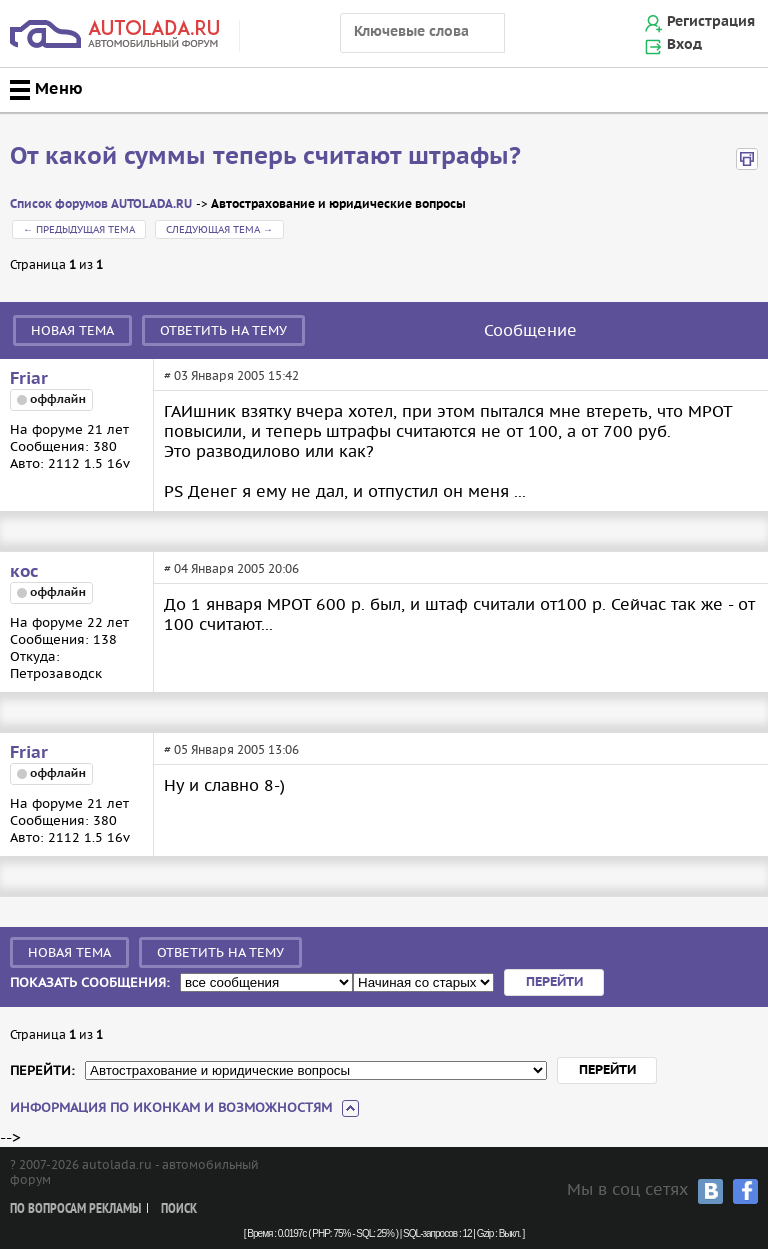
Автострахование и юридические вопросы (338, 204)
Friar (29, 379)
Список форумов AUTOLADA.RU (101, 204)
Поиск (179, 1209)
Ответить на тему (223, 330)
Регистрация (711, 22)
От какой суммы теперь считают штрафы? (265, 157)
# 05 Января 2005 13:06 (231, 749)
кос (24, 572)
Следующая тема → (219, 229)
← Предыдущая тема (79, 229)
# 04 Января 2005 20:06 (231, 568)
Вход (684, 45)
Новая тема (72, 330)
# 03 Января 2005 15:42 (231, 375)
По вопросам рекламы (75, 1209)
